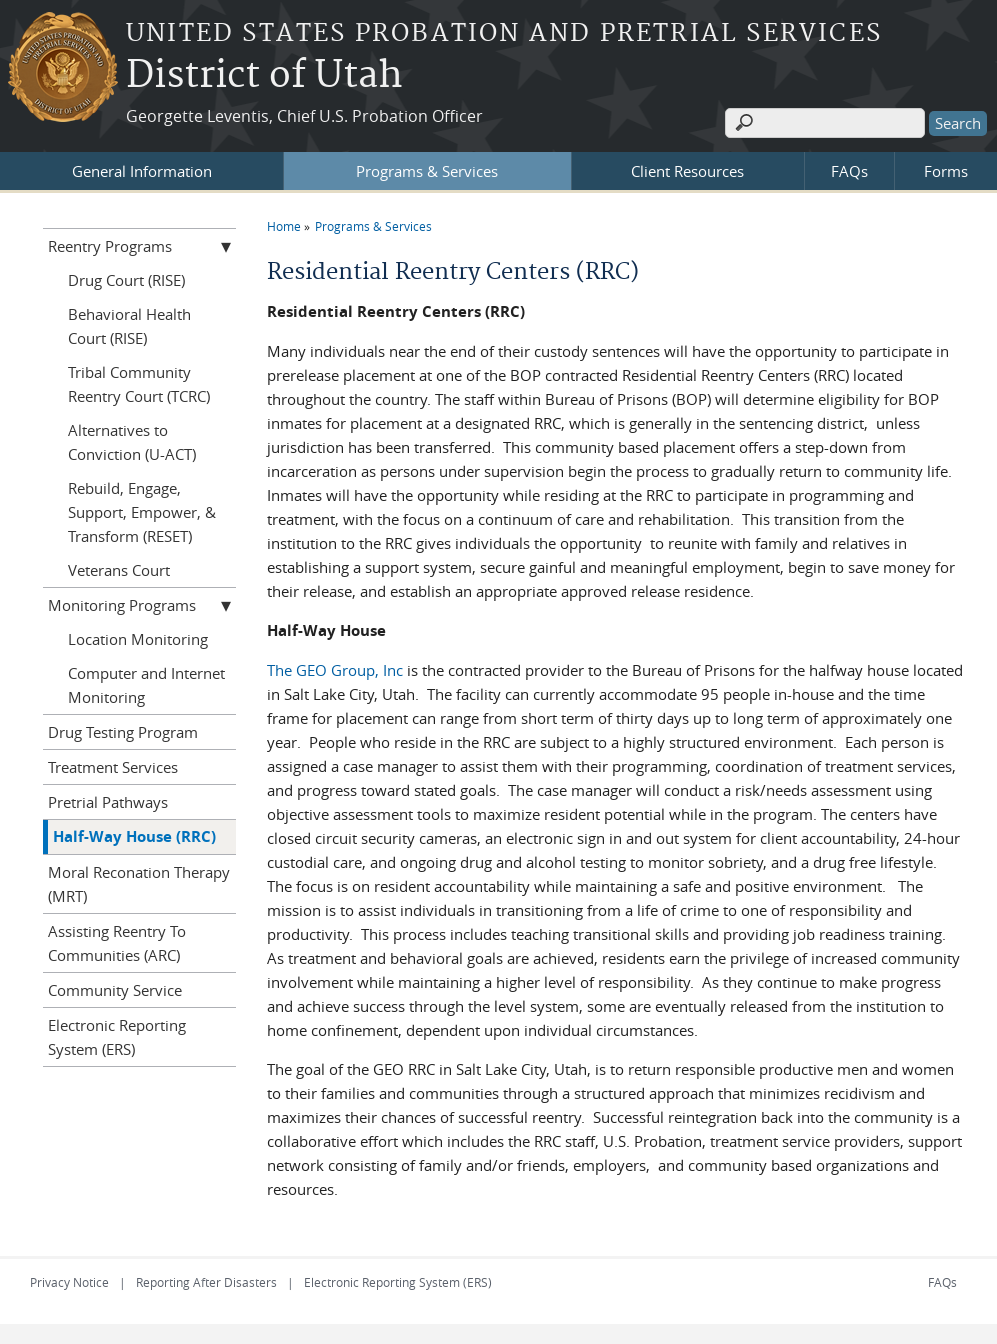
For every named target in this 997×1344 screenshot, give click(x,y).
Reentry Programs (110, 246)
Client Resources (687, 171)
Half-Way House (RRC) (134, 836)
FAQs (849, 171)
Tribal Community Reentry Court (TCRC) (139, 384)
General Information (142, 171)
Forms (946, 171)
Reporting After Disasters (206, 1282)
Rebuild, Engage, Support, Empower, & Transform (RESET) (142, 512)
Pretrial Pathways (108, 802)
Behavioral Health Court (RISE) (129, 326)
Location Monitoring (138, 639)
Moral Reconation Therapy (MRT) (139, 884)
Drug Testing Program (123, 732)
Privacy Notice (69, 1282)
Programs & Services (427, 171)
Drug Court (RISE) (126, 280)
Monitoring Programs (122, 605)
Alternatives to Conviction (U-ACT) (132, 442)
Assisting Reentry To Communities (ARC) (117, 943)
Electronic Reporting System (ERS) (117, 1037)
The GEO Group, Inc (335, 670)
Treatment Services (113, 767)
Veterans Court (119, 570)
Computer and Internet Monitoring (146, 685)
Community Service (115, 990)
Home (284, 226)
